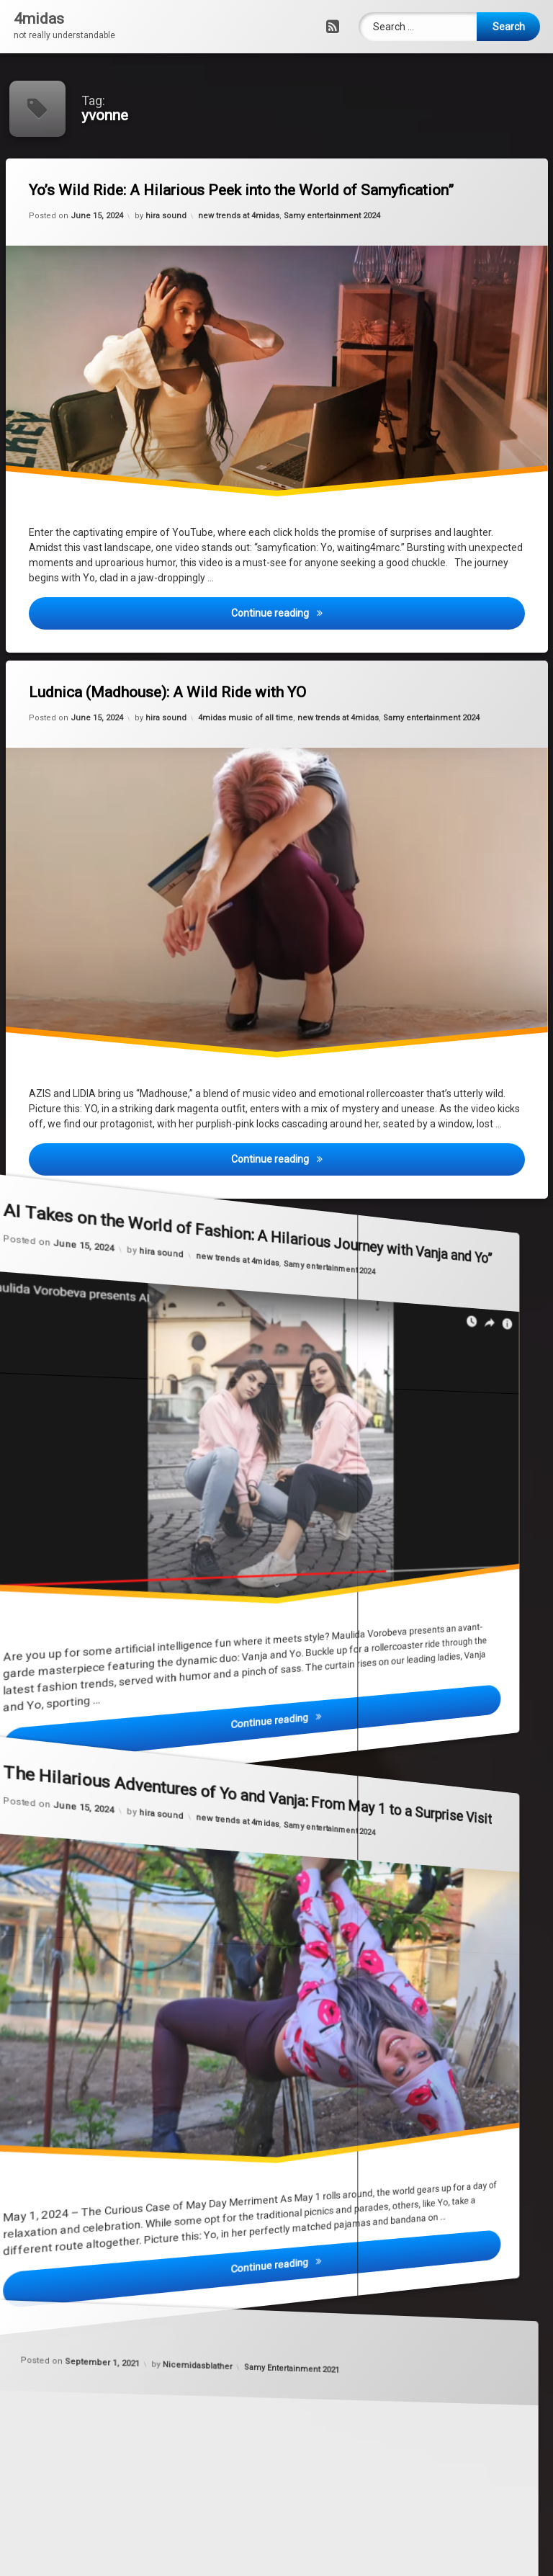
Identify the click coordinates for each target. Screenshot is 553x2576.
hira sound (159, 202)
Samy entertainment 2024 (328, 222)
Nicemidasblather (266, 2268)
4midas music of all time (243, 713)
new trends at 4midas (237, 211)
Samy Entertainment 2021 (277, 2374)
